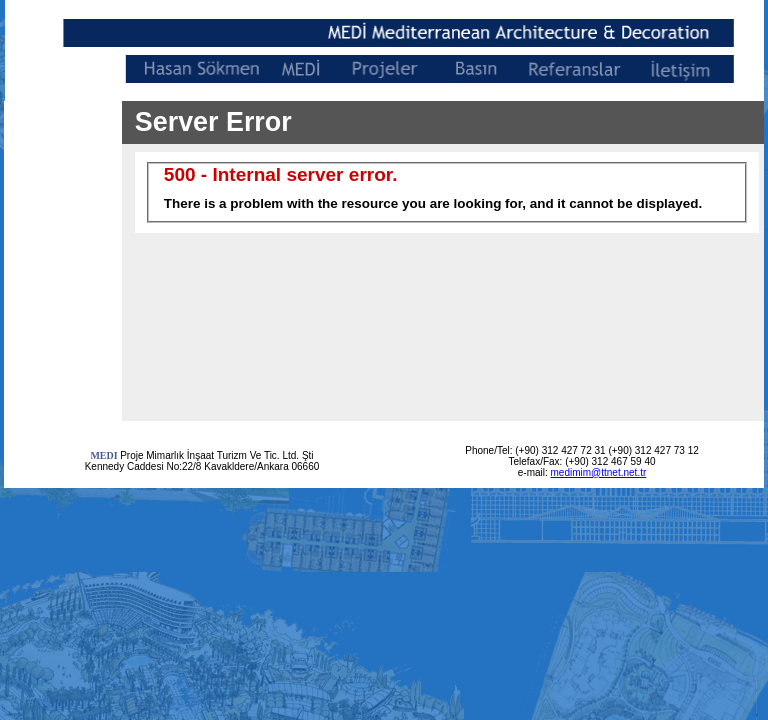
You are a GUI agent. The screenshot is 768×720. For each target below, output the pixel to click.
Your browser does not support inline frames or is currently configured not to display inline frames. (443, 261)
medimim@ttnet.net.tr (599, 472)
